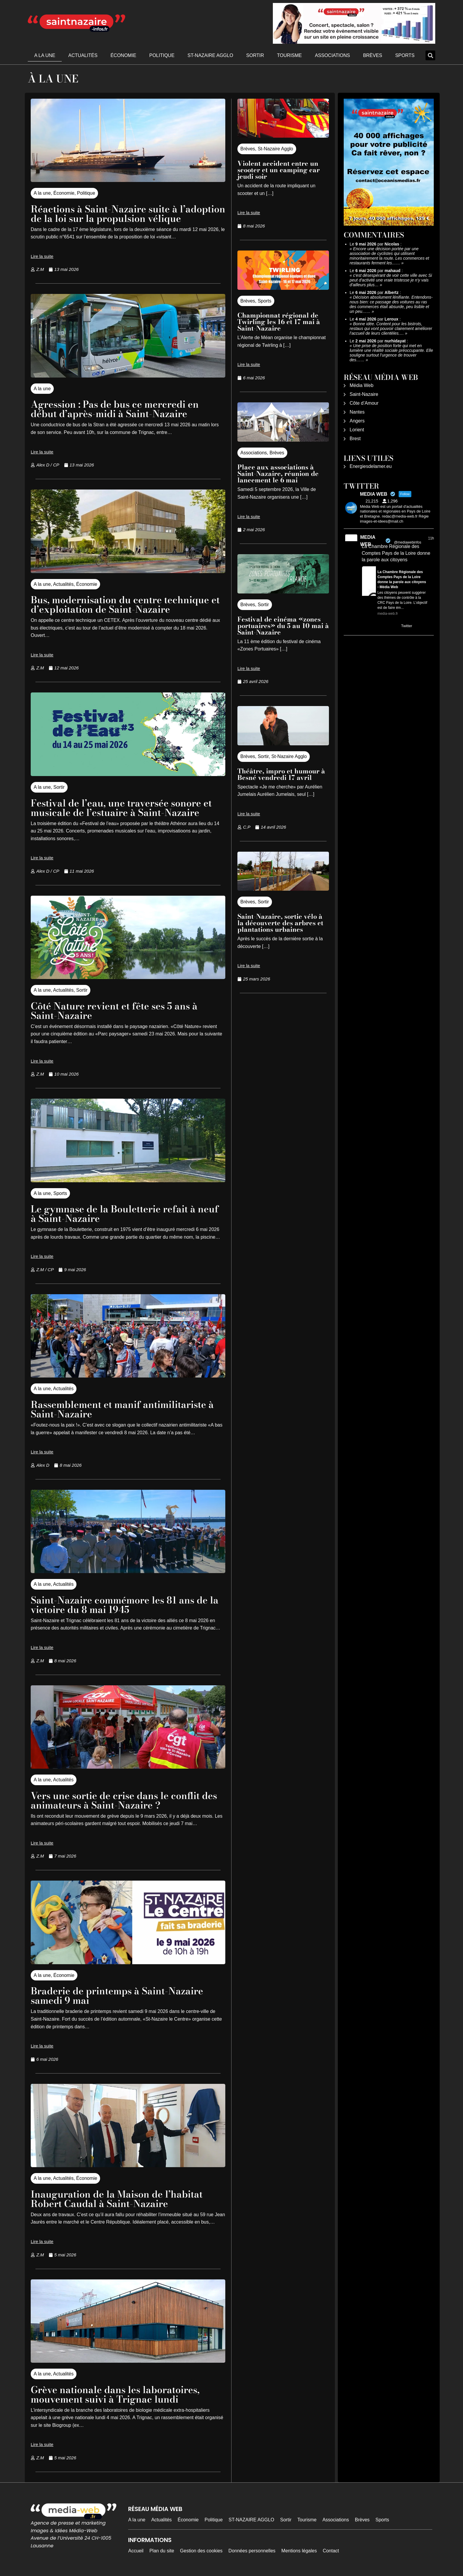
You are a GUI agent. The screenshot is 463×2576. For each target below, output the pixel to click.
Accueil (136, 2550)
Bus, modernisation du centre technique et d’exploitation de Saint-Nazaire (125, 605)
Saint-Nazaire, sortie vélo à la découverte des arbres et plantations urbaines (280, 922)
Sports (405, 55)
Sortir (255, 55)
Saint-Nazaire (364, 394)
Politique (161, 55)
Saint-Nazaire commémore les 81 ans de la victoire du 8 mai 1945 (125, 1605)
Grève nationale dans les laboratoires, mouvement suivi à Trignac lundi (115, 2394)
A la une (44, 55)
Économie (123, 55)
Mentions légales (299, 2550)
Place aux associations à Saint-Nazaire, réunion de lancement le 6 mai (278, 473)
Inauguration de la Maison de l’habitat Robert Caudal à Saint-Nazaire (117, 2199)
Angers (357, 420)
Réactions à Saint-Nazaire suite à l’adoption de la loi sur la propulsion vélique (128, 214)
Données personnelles (252, 2550)
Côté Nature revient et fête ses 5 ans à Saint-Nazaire (114, 1011)
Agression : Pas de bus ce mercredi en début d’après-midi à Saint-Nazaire (115, 409)
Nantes (357, 411)
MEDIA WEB (367, 541)
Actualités (82, 55)
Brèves (372, 55)
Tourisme (289, 55)
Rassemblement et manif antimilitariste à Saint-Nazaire (122, 1409)
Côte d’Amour (364, 403)
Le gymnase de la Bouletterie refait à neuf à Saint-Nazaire (125, 1214)
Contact (331, 2550)
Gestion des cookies (201, 2550)
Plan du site (161, 2550)
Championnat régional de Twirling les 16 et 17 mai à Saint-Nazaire (278, 321)
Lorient (357, 429)
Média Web (362, 385)
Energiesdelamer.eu (371, 466)
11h (431, 538)
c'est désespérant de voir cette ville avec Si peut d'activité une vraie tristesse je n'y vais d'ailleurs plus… (391, 280)
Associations (332, 55)
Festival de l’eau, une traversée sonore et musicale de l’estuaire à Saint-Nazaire (121, 808)
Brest (355, 438)
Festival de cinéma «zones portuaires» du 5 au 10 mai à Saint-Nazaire (283, 625)
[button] (430, 55)
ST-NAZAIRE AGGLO (210, 55)
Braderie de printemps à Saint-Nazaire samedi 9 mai (117, 1996)
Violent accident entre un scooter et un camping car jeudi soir (278, 169)
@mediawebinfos (407, 542)
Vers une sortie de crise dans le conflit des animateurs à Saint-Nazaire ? (124, 1800)
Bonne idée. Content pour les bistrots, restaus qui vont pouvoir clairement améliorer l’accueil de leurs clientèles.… (391, 328)
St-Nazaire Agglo (275, 148)
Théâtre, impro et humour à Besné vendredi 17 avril (281, 774)
